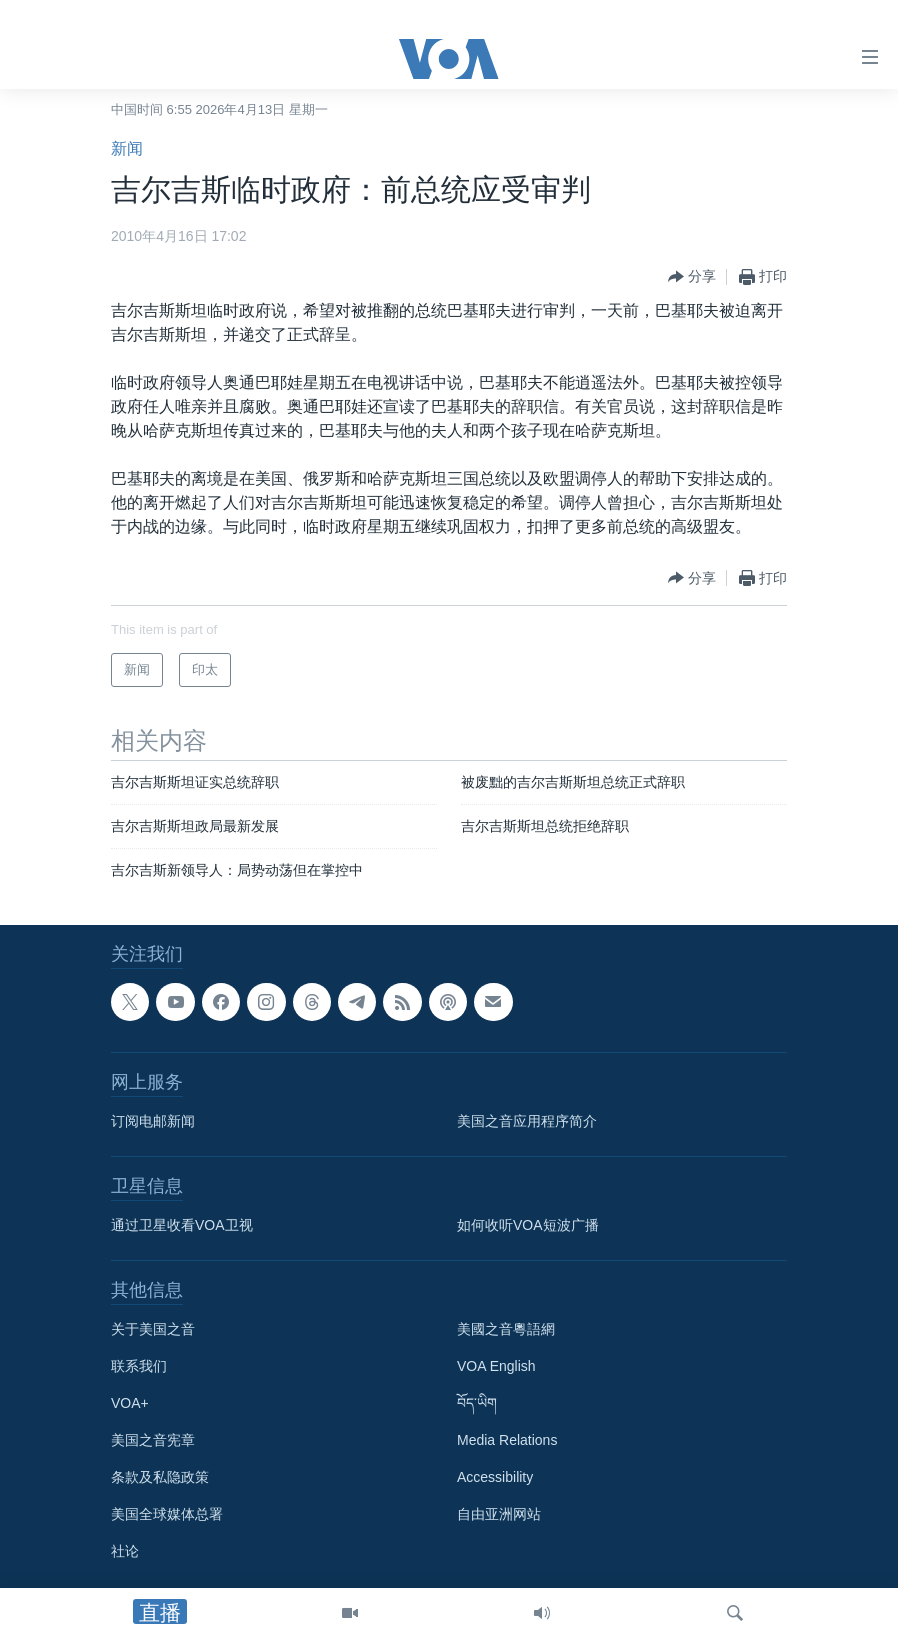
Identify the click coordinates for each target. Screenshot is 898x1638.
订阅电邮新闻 (153, 1121)
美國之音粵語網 (506, 1329)
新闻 (127, 148)
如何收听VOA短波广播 (528, 1225)
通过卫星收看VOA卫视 (182, 1225)
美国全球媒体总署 (167, 1514)
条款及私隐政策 (160, 1477)
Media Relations (507, 1440)
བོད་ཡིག (477, 1403)
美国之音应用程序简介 (527, 1121)
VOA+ (130, 1403)
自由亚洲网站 (499, 1514)
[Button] (692, 277)
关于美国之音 (153, 1329)
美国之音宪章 (153, 1440)
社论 (125, 1551)
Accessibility (495, 1477)
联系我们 (139, 1366)
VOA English (496, 1366)
